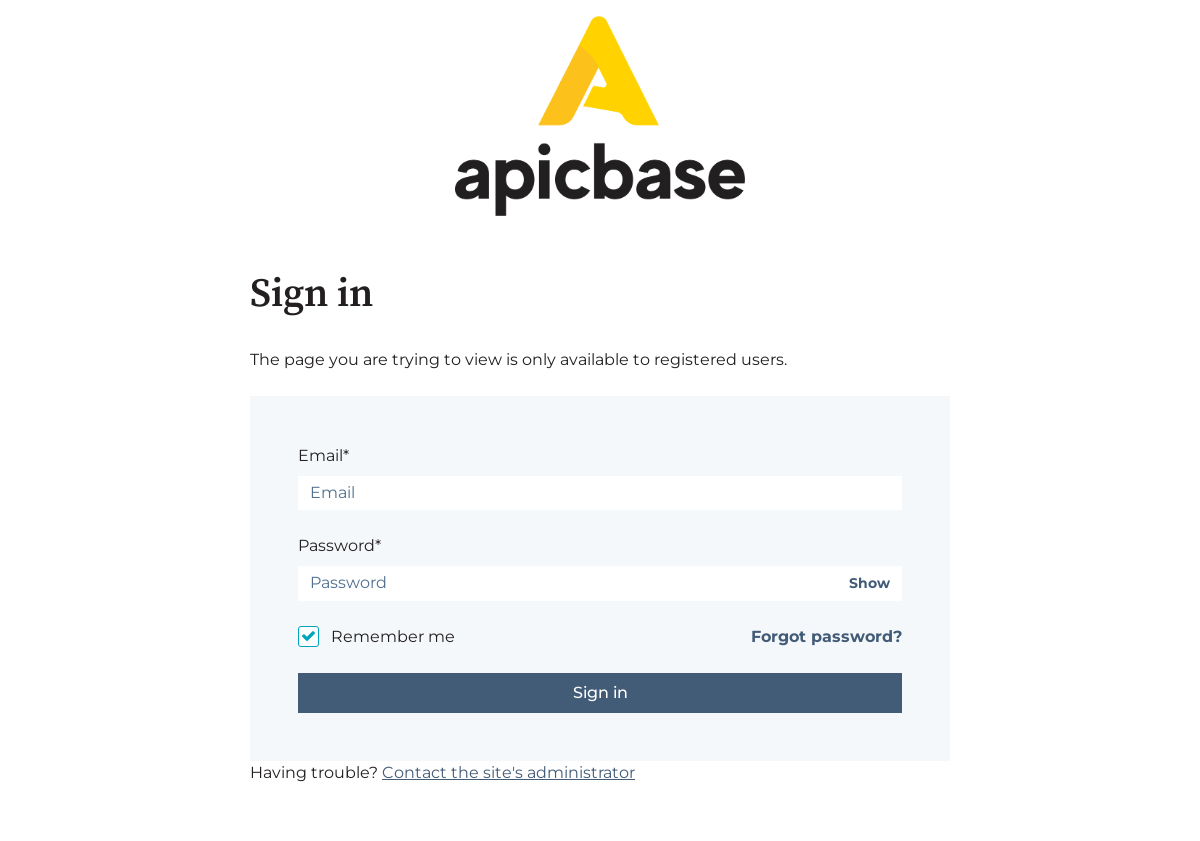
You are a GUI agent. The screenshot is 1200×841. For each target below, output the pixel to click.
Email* (323, 455)
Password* (339, 545)
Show (869, 583)
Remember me (393, 636)
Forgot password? (826, 636)
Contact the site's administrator (508, 772)
